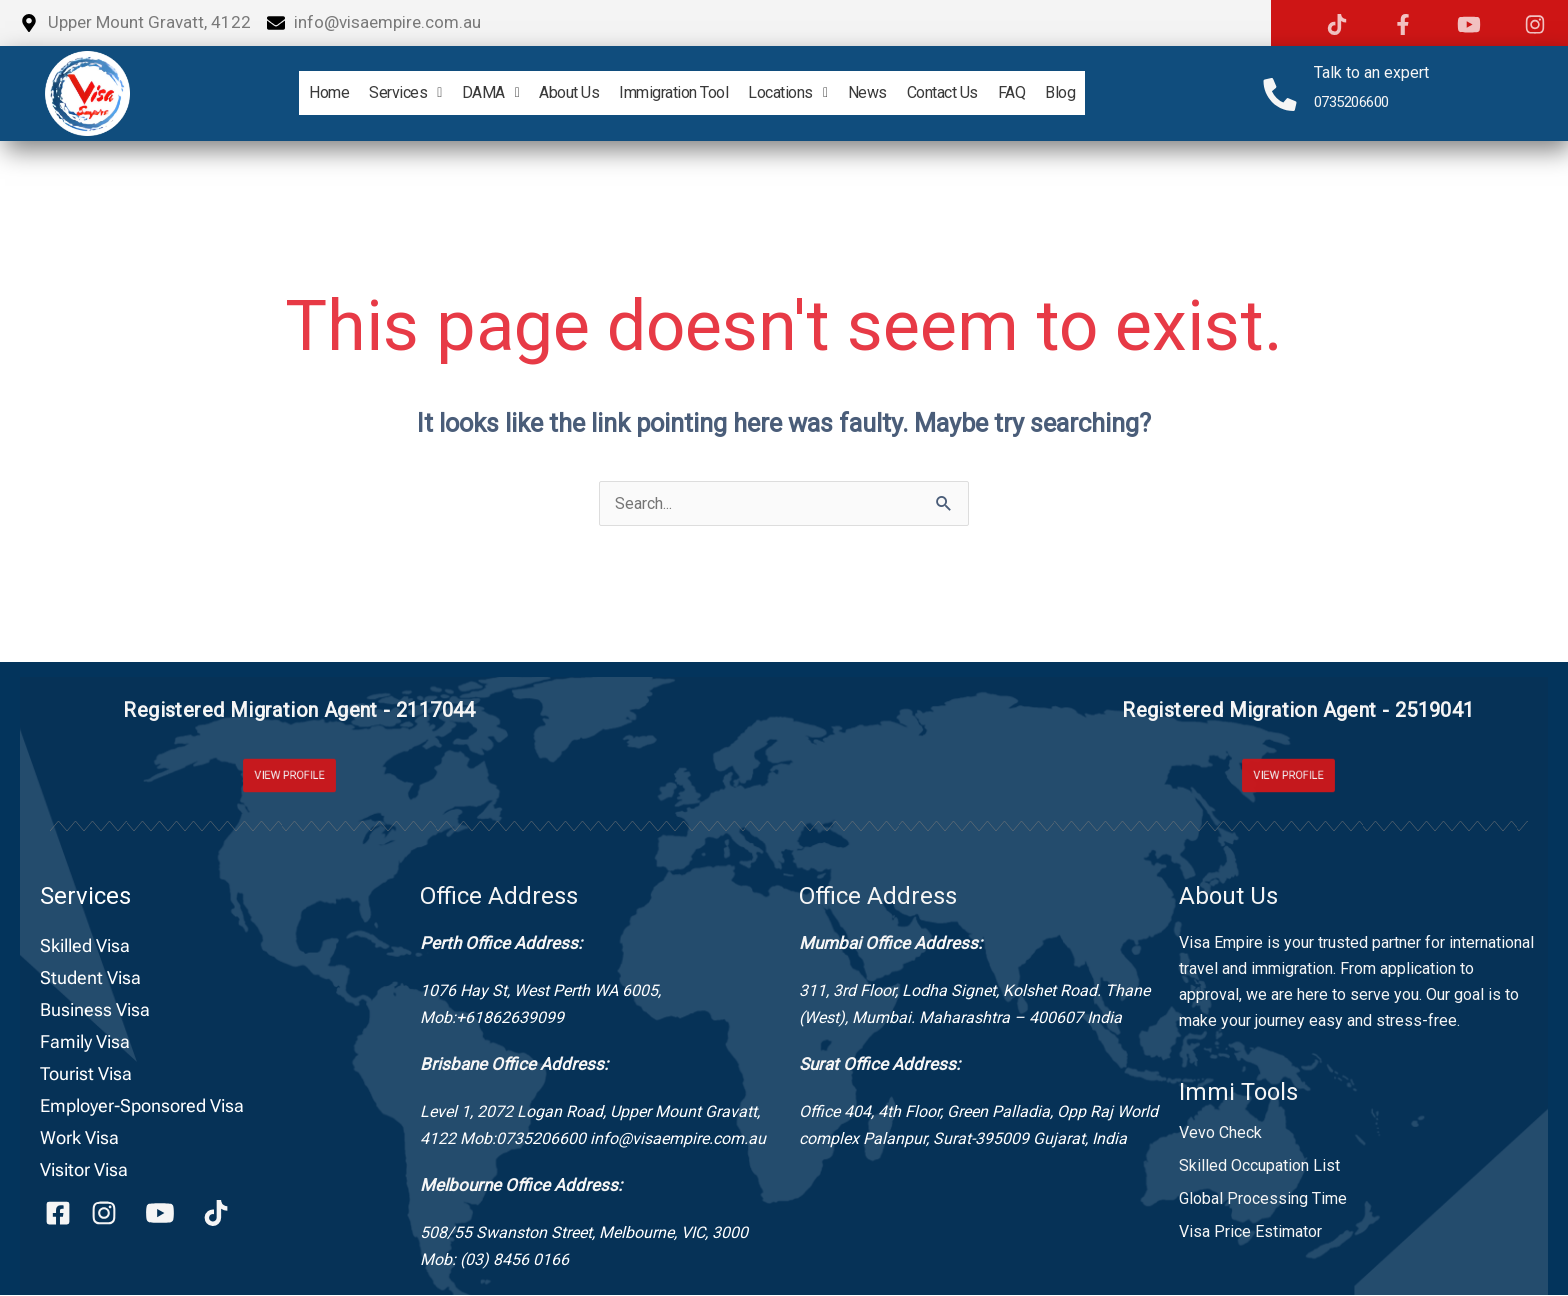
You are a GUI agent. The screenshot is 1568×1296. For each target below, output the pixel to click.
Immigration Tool (669, 92)
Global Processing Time (1263, 1199)
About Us (557, 92)
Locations (791, 92)
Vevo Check (1220, 1133)
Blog (1096, 92)
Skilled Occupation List (1259, 1166)
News (879, 92)
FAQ (1040, 92)
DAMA (471, 92)
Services (377, 92)
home (293, 92)
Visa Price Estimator (1250, 1232)
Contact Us (962, 92)
